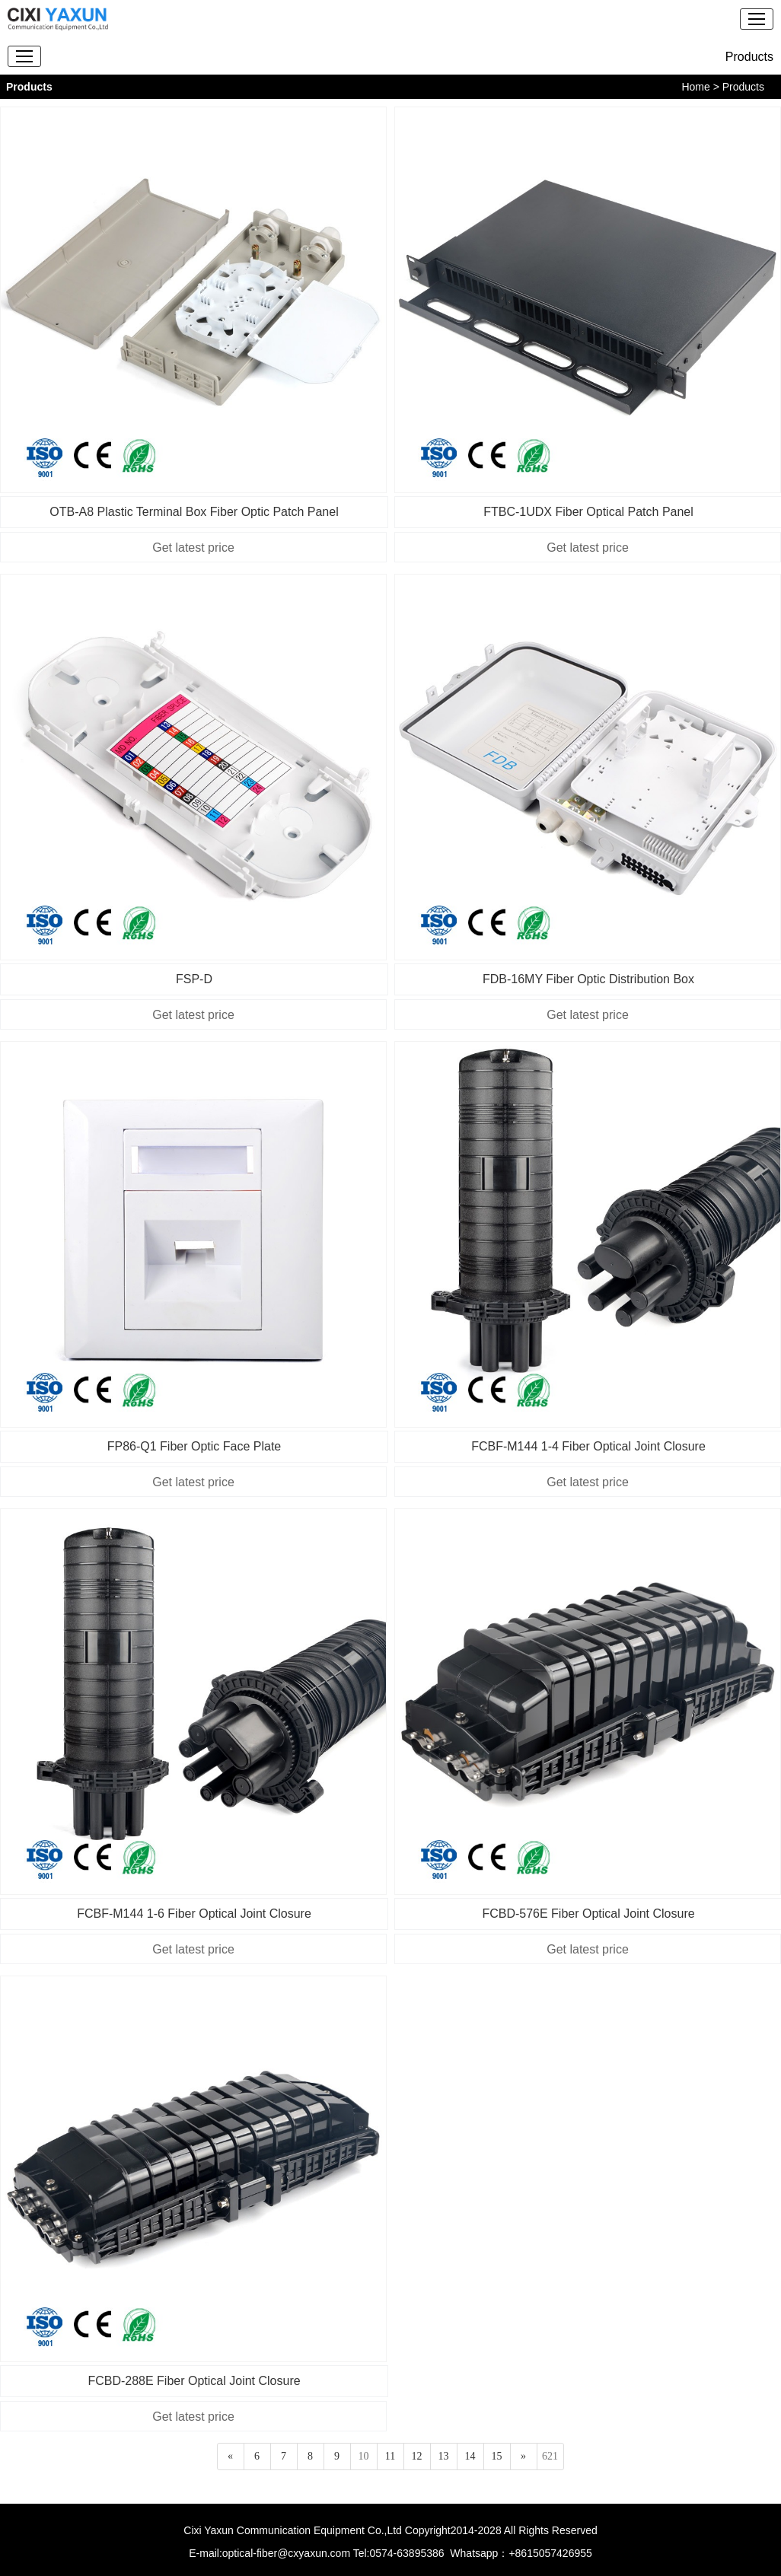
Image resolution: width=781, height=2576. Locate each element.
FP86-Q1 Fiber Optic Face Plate (194, 1446)
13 (443, 2456)
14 (470, 2456)
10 (364, 2456)
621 (550, 2456)
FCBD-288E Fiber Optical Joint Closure (194, 2380)
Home (695, 87)
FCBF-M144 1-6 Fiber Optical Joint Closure (194, 1913)
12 (417, 2456)
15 (497, 2456)
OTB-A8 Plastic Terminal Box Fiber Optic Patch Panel (193, 511)
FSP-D (194, 979)
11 (390, 2456)
